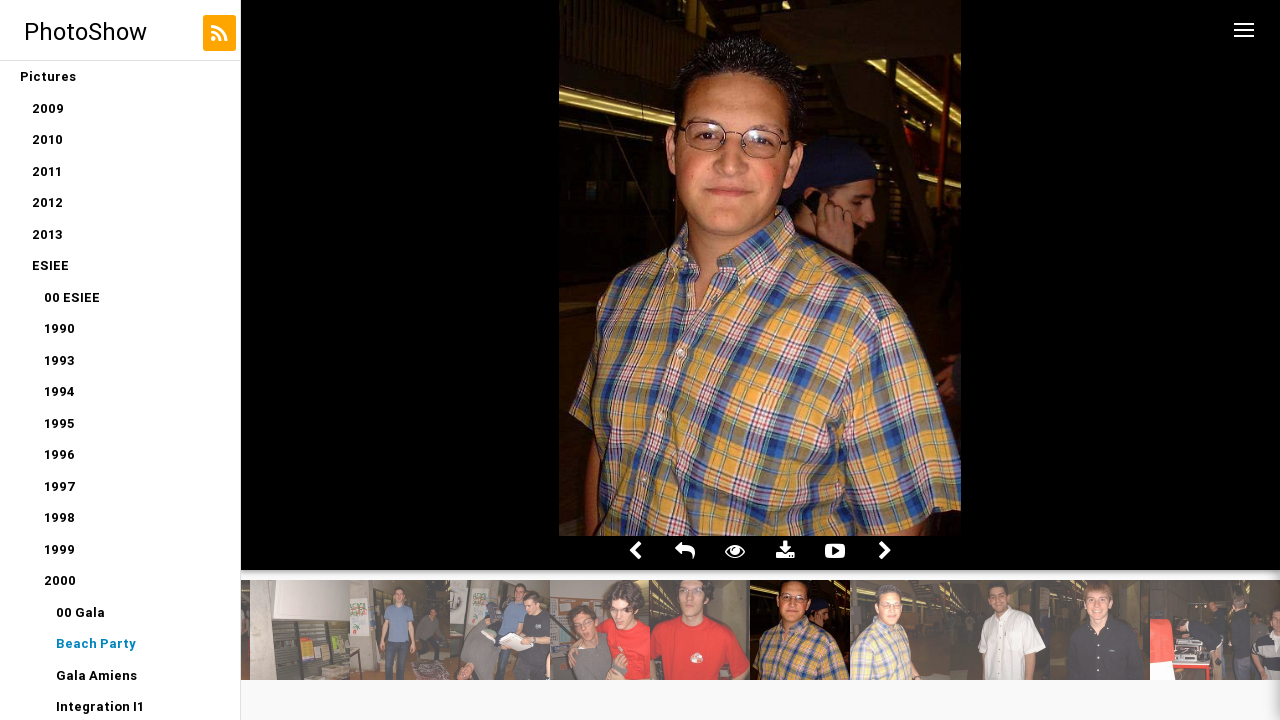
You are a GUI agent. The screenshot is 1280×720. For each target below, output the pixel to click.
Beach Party (96, 643)
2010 (47, 139)
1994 (59, 391)
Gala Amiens (96, 675)
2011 (47, 171)
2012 (47, 202)
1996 (59, 454)
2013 (47, 234)
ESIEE (50, 265)
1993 (59, 360)
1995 (59, 423)
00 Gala (80, 612)
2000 (60, 580)
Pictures (48, 76)
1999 (59, 549)
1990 (59, 328)
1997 (60, 486)
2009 (48, 108)
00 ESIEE (72, 297)
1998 (59, 517)
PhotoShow (85, 31)
